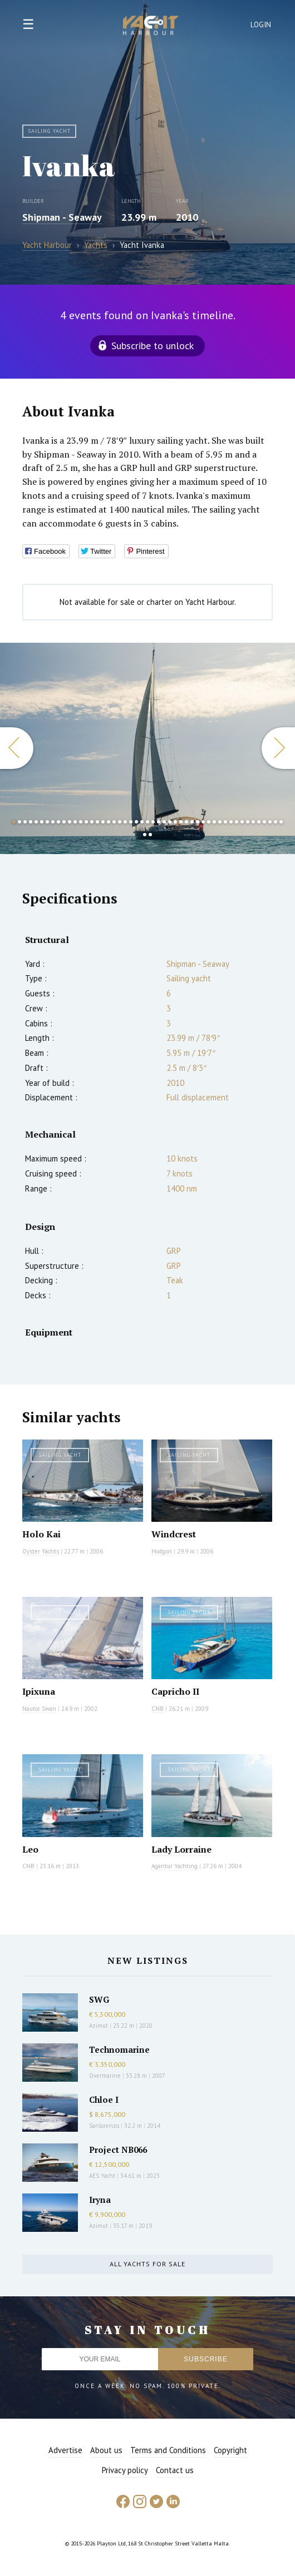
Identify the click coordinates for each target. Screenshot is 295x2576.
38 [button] (220, 821)
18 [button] (108, 821)
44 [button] (253, 821)
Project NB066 (118, 2149)
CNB (157, 1709)
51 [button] (150, 834)
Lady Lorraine (181, 1849)
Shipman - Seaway (62, 217)
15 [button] (92, 821)
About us (106, 2450)
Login (261, 24)
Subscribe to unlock (152, 345)
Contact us (175, 2470)
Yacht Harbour (151, 27)
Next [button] (278, 748)
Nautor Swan (39, 1709)
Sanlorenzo (104, 2126)
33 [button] (192, 821)
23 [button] (136, 821)
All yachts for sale (147, 2264)
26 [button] (153, 821)
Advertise (65, 2450)
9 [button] (58, 821)
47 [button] (270, 821)
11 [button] (69, 821)
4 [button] (30, 821)
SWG (99, 1999)
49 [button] (281, 821)
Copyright (230, 2450)
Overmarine (105, 2075)
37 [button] (214, 821)
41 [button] (236, 821)
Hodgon (161, 1551)
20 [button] (119, 821)
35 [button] (203, 821)
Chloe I (104, 2099)
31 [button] (181, 821)
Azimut (98, 2025)
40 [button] (231, 821)
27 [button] (158, 821)
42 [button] (242, 821)
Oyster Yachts (40, 1551)
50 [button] (144, 834)
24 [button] (142, 821)
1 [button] (14, 821)
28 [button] (164, 821)
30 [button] (175, 821)
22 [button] (130, 821)
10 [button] (64, 821)
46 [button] (264, 821)
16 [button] (97, 821)
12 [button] (75, 821)
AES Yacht (102, 2176)
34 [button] (197, 821)
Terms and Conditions (168, 2450)
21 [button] (125, 821)
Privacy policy (125, 2470)
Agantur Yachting (174, 1866)
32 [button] (186, 821)
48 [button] (275, 821)
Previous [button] (16, 748)
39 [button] (225, 821)
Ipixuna (38, 1691)
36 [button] (208, 821)
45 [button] (258, 821)
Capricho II (175, 1691)
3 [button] (25, 821)
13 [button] (80, 821)
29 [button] (169, 821)
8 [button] (53, 821)
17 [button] (103, 821)
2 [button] (19, 821)
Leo (30, 1849)
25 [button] (147, 821)
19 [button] (114, 821)
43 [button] (247, 821)
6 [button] (41, 821)
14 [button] (86, 821)
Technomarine (119, 2049)
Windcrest (173, 1534)
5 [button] (36, 821)
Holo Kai (41, 1534)
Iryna (100, 2199)
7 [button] (47, 821)
